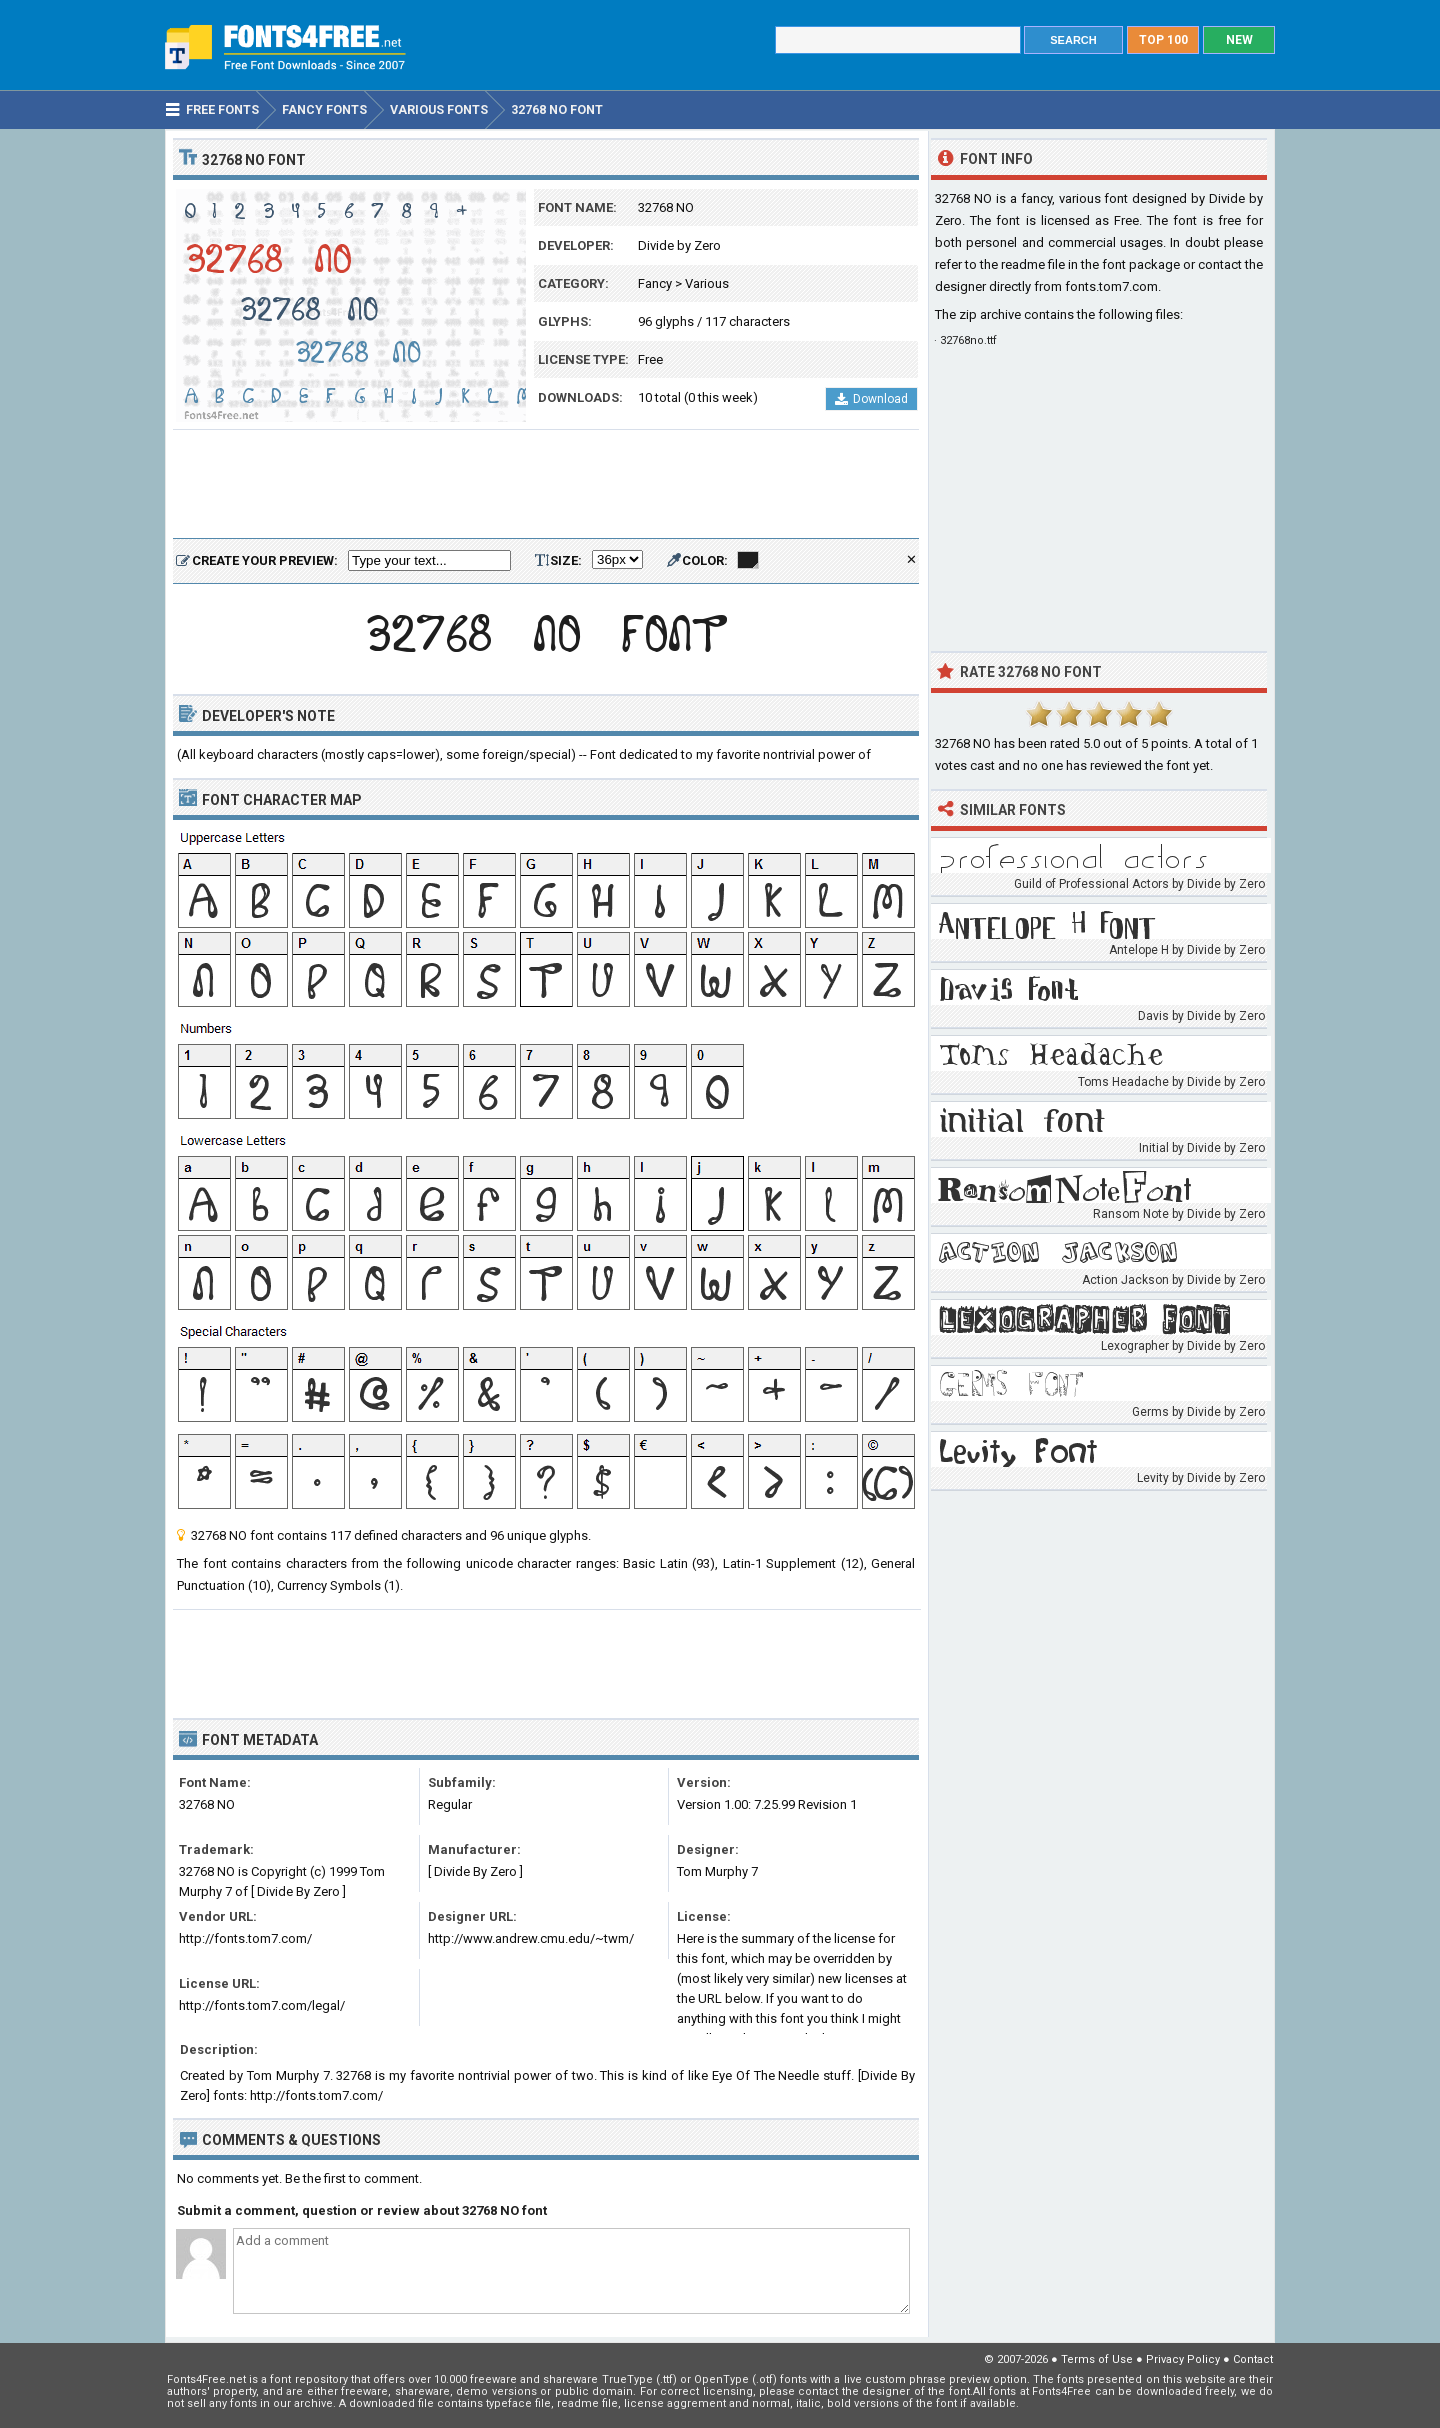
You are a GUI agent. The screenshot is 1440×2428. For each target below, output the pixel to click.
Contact (1253, 2359)
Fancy (655, 283)
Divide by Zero (679, 245)
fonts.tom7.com (1111, 286)
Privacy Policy (1183, 2359)
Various (707, 283)
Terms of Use (1097, 2359)
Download (871, 399)
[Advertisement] (546, 485)
